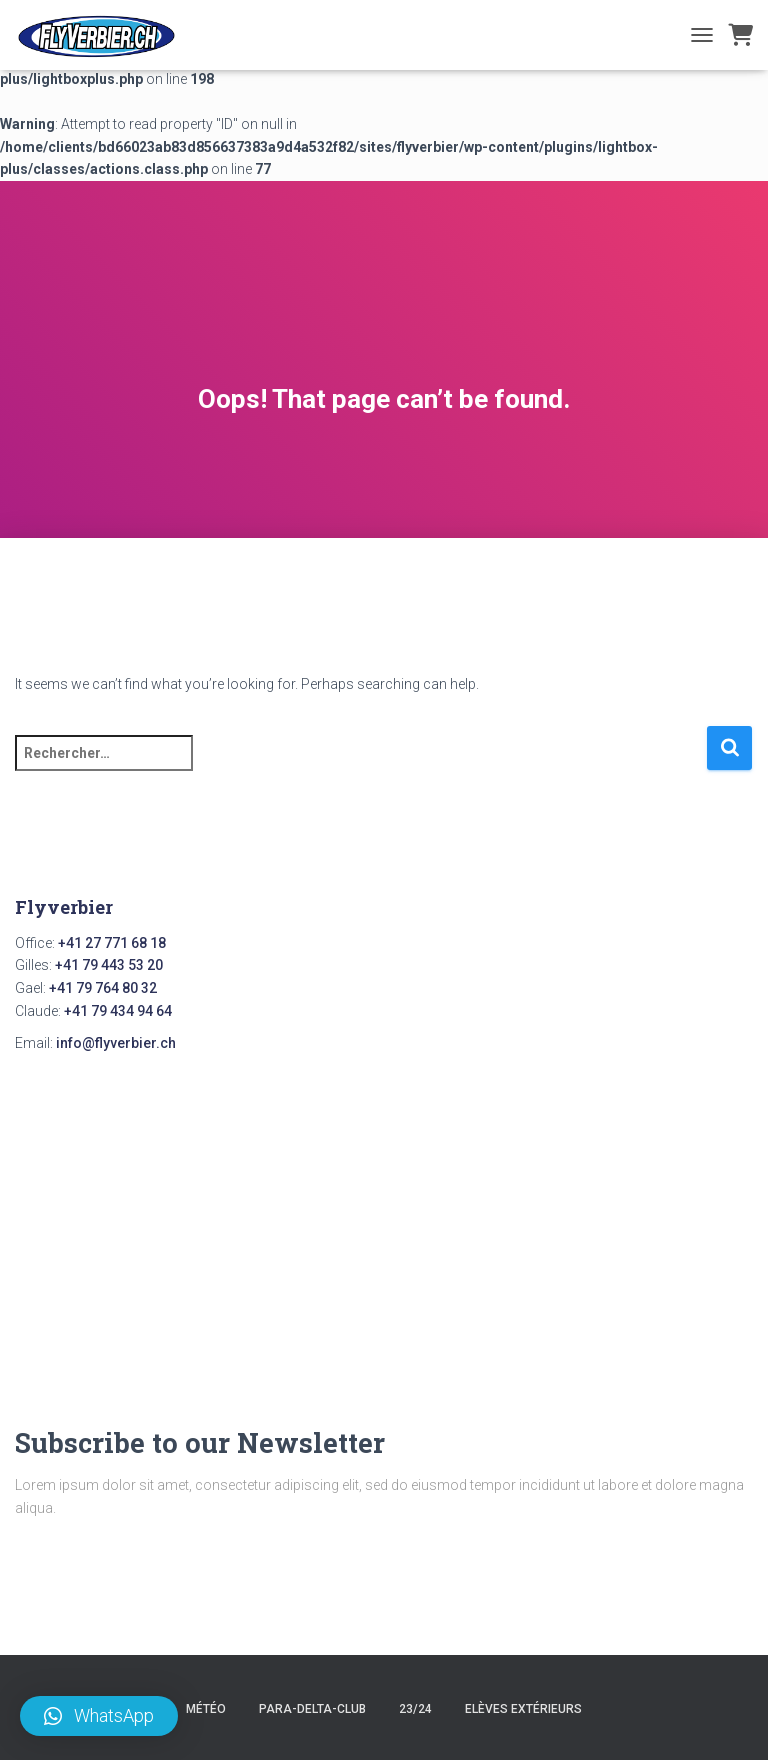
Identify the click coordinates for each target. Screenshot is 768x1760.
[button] (99, 1716)
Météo (206, 1709)
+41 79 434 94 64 (118, 1011)
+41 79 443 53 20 (109, 965)
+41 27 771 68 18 (112, 943)
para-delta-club (312, 1709)
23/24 (415, 1709)
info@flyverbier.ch (116, 1043)
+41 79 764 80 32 (103, 988)
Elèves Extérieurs (523, 1709)
